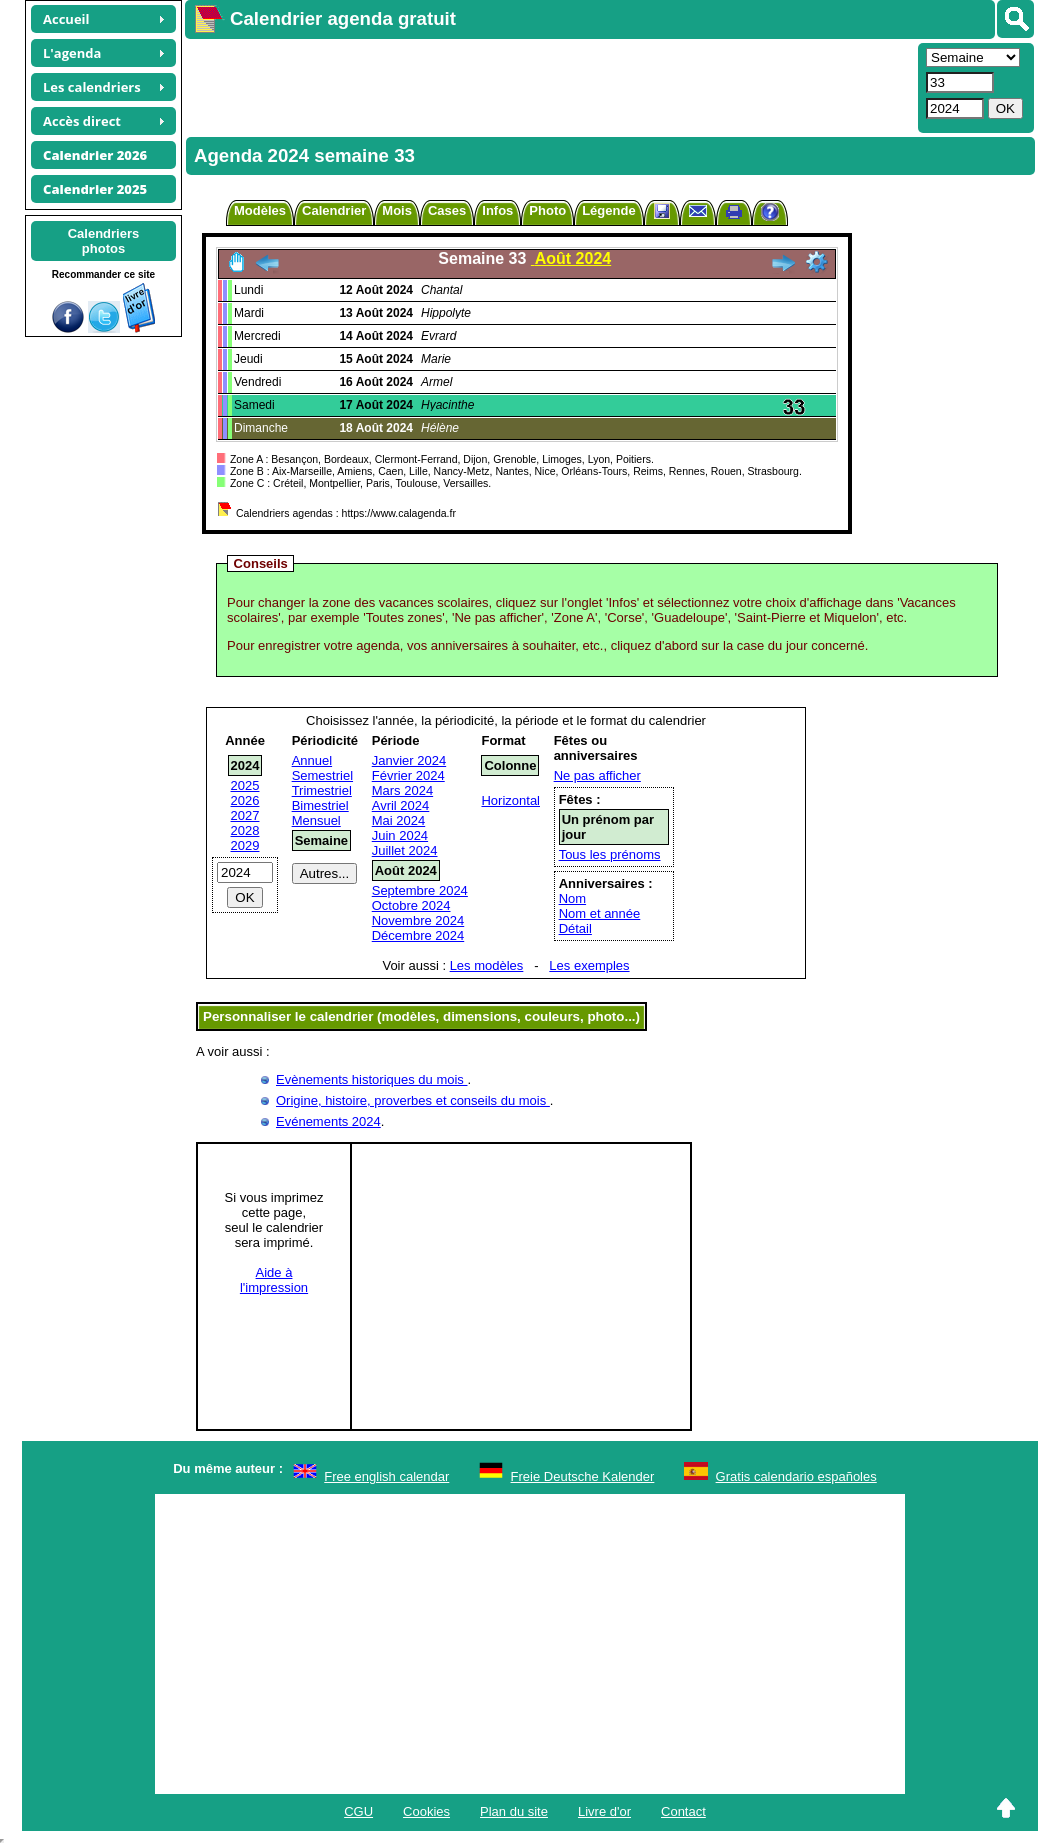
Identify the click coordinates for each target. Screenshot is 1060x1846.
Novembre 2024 (418, 920)
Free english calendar (386, 1476)
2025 (245, 785)
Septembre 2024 (420, 890)
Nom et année (600, 913)
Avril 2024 (401, 805)
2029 (245, 845)
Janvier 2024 (409, 760)
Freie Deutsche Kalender (583, 1476)
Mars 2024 (402, 790)
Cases (447, 210)
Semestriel (322, 775)
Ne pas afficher (597, 775)
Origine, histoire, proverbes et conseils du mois (413, 1100)
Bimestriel (320, 805)
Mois (397, 210)
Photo (547, 210)
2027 (245, 815)
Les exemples (589, 965)
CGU (358, 1811)
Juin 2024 (400, 835)
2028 (245, 830)
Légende (608, 210)
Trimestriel (322, 790)
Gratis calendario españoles (796, 1476)
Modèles (260, 210)
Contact (683, 1811)
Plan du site (514, 1811)
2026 (245, 800)
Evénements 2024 (328, 1121)
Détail (575, 928)
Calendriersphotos (104, 241)
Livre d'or (604, 1811)
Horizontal (510, 800)
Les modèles (487, 965)
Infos (497, 210)
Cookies (426, 1811)
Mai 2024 (398, 820)
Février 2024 (408, 775)
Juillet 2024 (405, 850)
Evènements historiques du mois (371, 1079)
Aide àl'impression (274, 1280)
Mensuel (316, 820)
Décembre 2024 (418, 935)
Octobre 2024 (411, 905)
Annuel (312, 760)
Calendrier (334, 210)
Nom (572, 898)
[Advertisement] (549, 86)
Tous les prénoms (610, 854)
